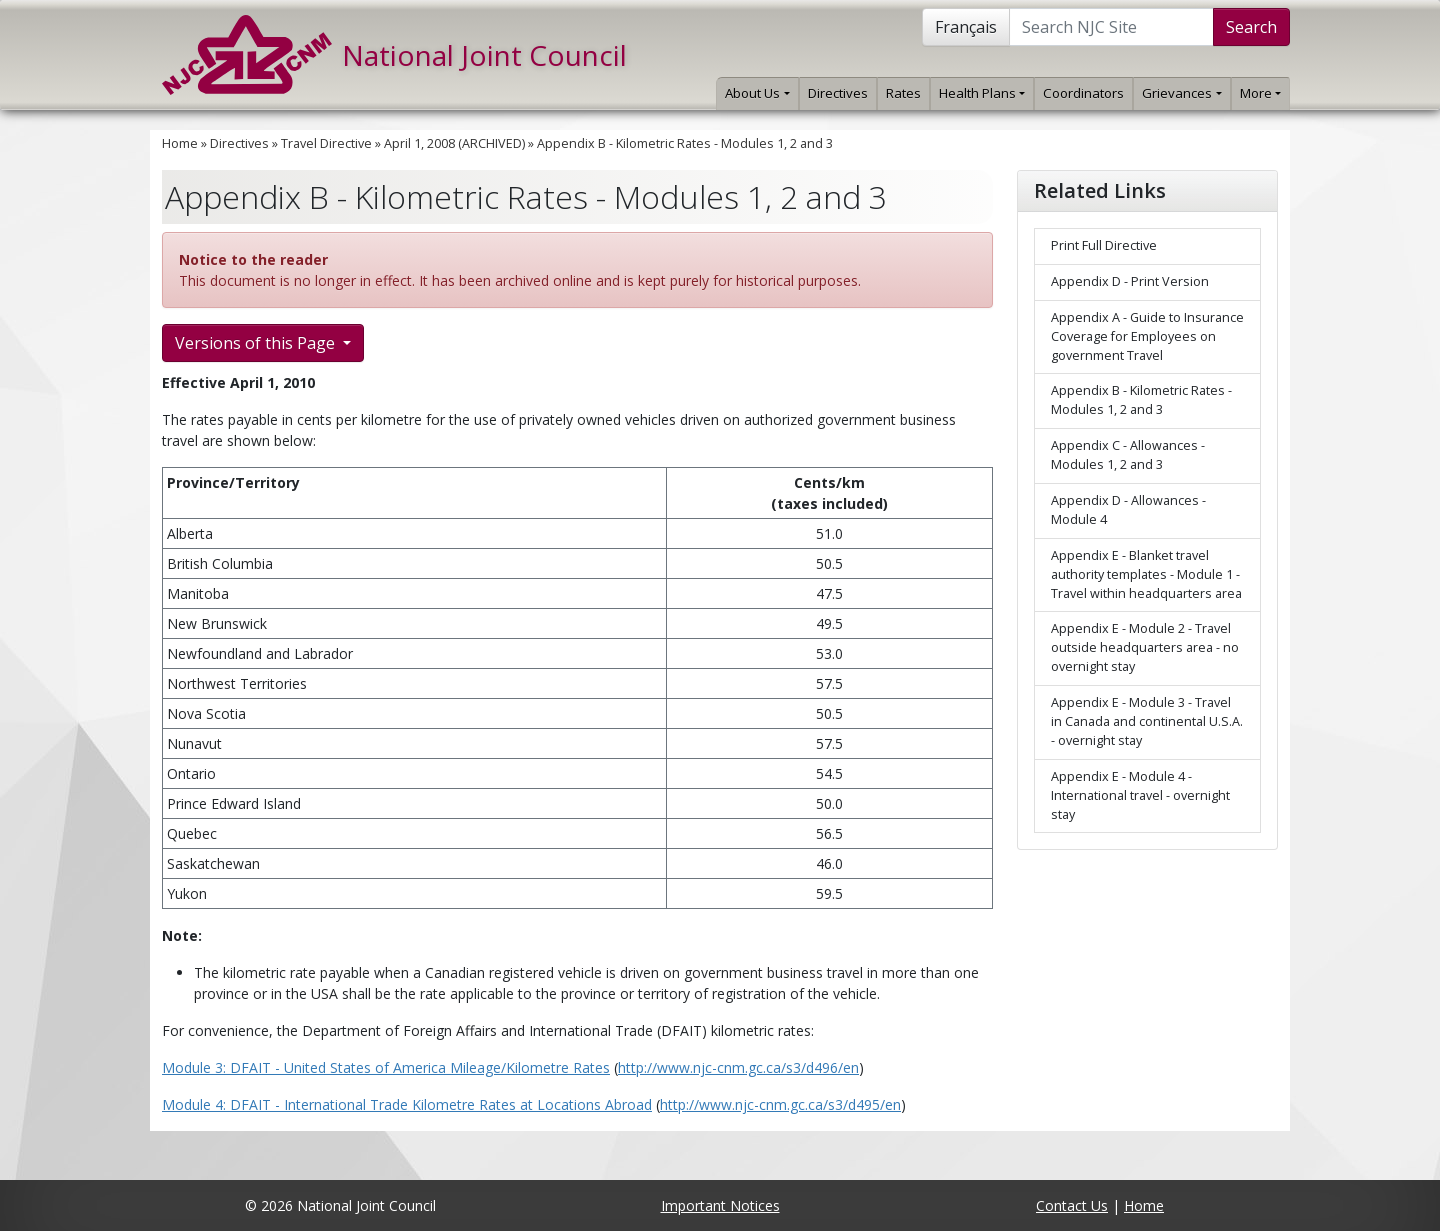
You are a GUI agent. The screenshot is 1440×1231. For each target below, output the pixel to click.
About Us (757, 93)
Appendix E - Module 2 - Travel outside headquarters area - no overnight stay (1145, 647)
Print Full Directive (1104, 245)
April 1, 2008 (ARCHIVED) (454, 143)
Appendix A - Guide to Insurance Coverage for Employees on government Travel (1147, 336)
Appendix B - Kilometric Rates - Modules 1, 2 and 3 (685, 143)
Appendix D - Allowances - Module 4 (1128, 510)
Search (1251, 27)
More (1260, 93)
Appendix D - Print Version (1130, 281)
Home (180, 143)
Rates (903, 93)
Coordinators (1083, 93)
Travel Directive (326, 143)
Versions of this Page (257, 343)
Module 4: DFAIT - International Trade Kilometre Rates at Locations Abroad (407, 1104)
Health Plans (982, 93)
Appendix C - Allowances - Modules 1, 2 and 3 (1128, 455)
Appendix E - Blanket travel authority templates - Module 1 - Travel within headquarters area (1146, 574)
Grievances (1181, 93)
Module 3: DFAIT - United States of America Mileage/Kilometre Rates (386, 1067)
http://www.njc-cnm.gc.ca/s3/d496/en (738, 1067)
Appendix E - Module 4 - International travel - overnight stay (1140, 795)
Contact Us (1072, 1205)
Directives (838, 93)
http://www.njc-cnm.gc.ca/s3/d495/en (780, 1104)
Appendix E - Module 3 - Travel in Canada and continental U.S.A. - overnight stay (1147, 721)
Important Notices (720, 1205)
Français (966, 27)
